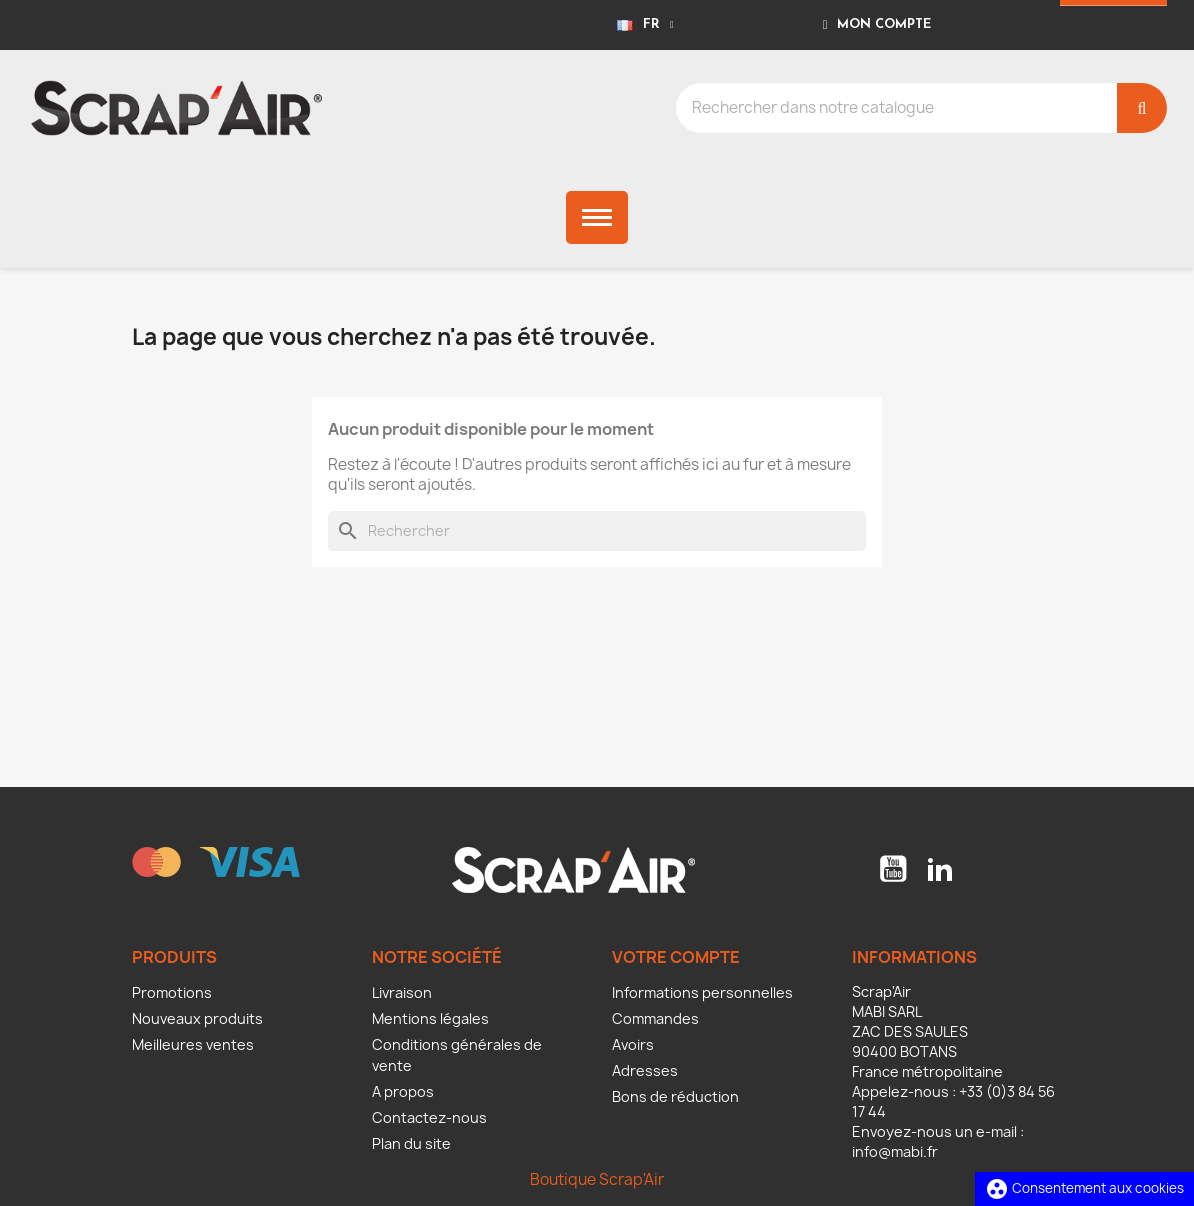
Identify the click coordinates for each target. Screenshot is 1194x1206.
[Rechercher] (597, 531)
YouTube (893, 869)
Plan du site (411, 1143)
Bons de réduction (675, 1096)
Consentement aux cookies (1084, 1188)
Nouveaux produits (197, 1018)
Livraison (402, 992)
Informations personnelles (702, 992)
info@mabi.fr (895, 1151)
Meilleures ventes (193, 1044)
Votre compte (676, 957)
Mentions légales (430, 1018)
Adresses (645, 1070)
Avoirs (633, 1044)
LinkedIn (940, 869)
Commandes (655, 1018)
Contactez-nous (429, 1117)
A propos (403, 1091)
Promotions (172, 992)
